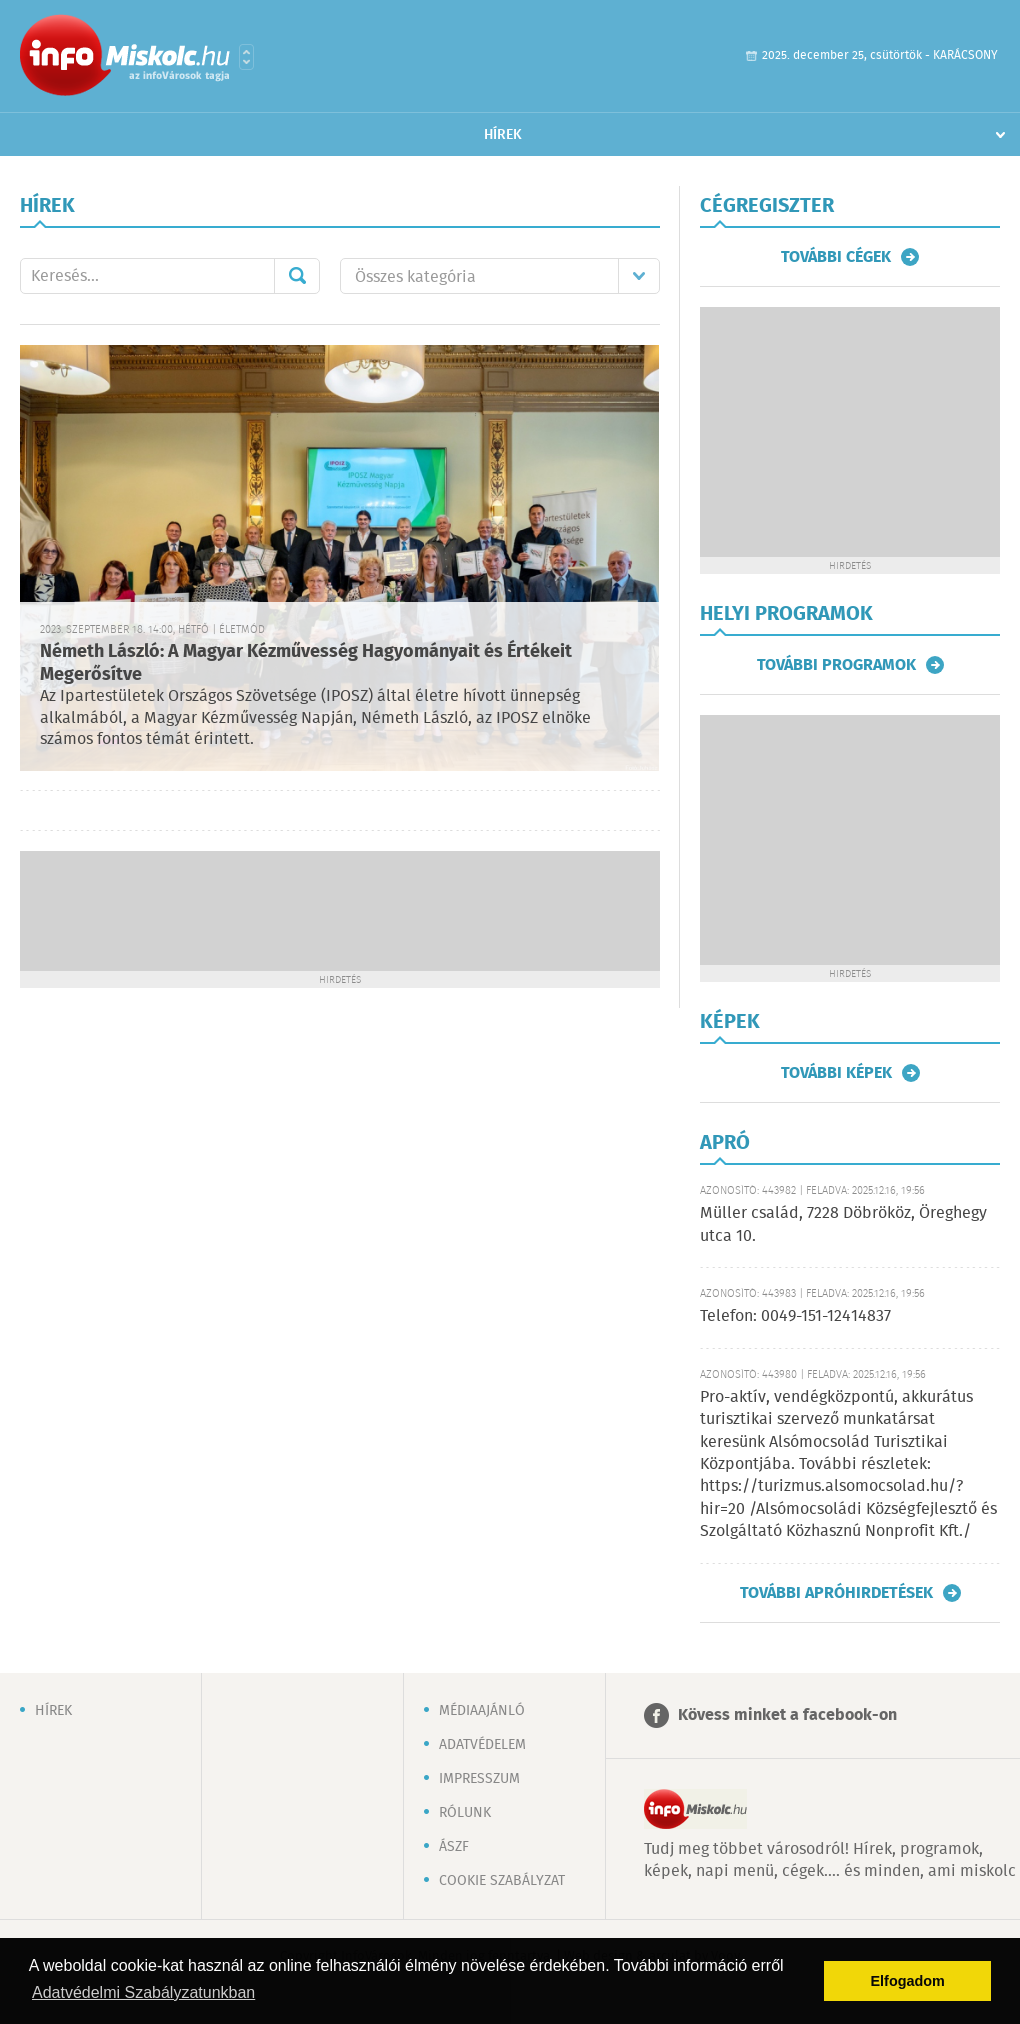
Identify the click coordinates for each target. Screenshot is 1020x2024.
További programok (836, 665)
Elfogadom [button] (908, 1981)
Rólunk (465, 1813)
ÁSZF (454, 1847)
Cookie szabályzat (502, 1881)
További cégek (836, 257)
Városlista (246, 57)
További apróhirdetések (836, 1593)
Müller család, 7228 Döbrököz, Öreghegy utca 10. (843, 1224)
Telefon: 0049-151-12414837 (795, 1316)
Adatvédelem (482, 1745)
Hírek (503, 135)
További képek (836, 1073)
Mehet (297, 276)
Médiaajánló (482, 1711)
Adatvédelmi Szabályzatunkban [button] (143, 1992)
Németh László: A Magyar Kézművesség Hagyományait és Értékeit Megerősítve (306, 663)
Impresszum (479, 1779)
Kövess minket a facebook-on (787, 1715)
